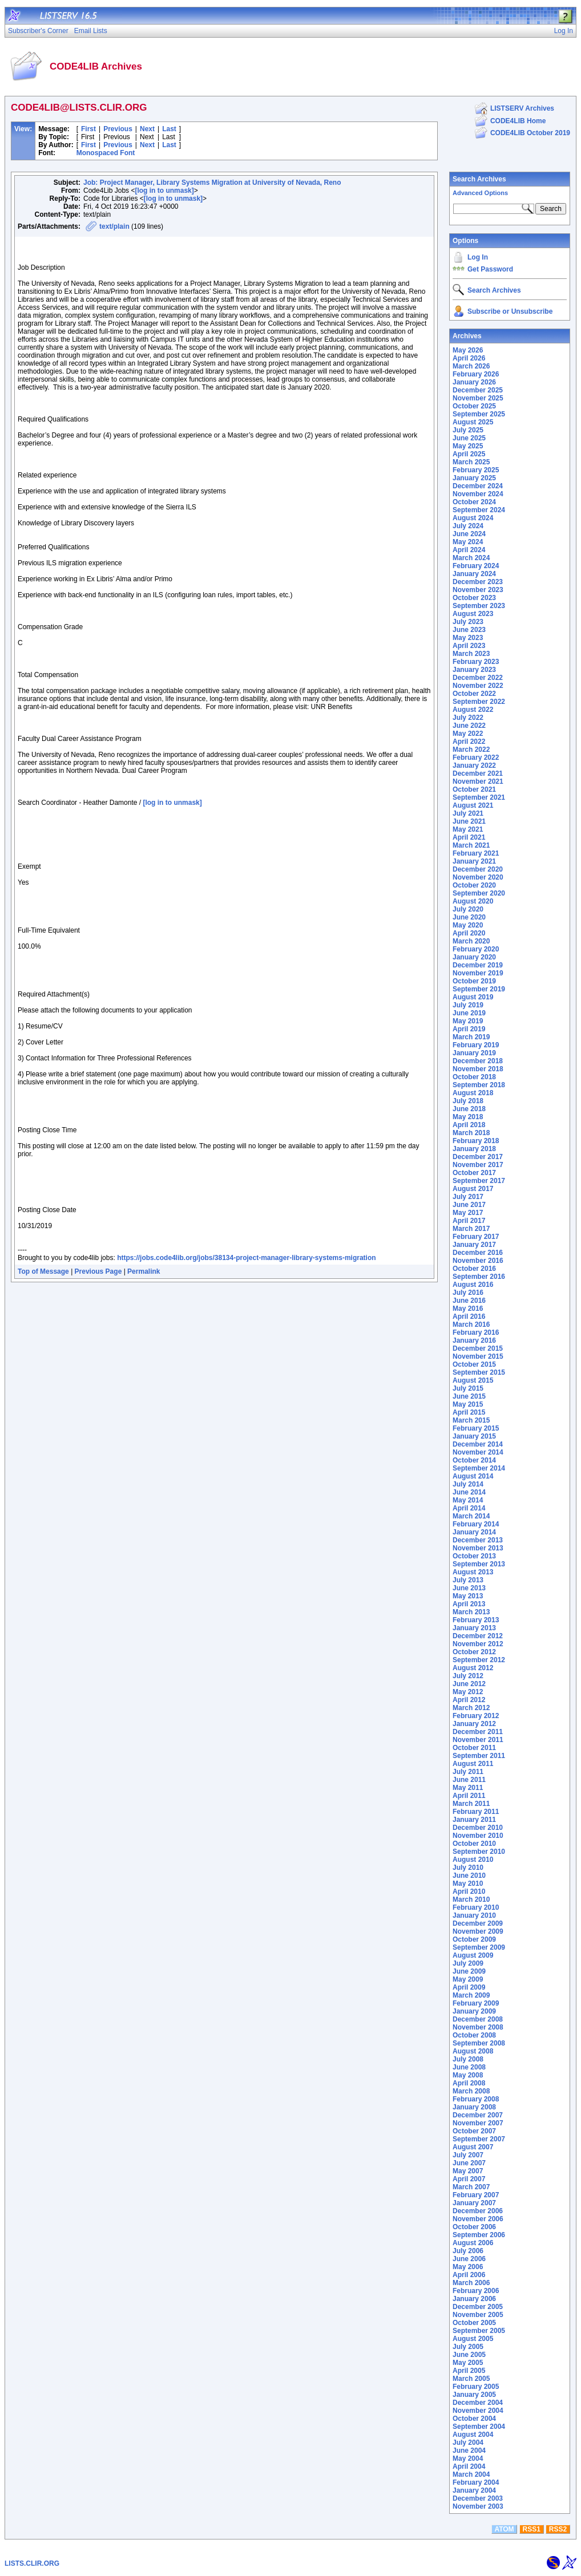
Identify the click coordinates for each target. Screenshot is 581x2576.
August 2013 (473, 1572)
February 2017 (476, 1237)
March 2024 (471, 558)
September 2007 (479, 2139)
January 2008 (474, 2107)
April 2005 (469, 2371)
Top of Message (43, 1271)
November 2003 (478, 2506)
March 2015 (471, 1420)
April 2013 (469, 1604)
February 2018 (476, 1141)
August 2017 (473, 1189)
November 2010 (478, 1836)
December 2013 (478, 1540)
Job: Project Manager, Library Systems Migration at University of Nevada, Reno (212, 183)
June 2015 (469, 1396)
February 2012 (476, 1716)
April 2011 (469, 1796)
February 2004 (476, 2482)
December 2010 (478, 1828)
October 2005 (474, 2323)
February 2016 (476, 1332)
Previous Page (98, 1271)
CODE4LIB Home (518, 121)
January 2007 (474, 2203)
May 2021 (468, 829)
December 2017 (478, 1157)
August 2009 (473, 1955)
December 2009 (478, 1923)
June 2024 (469, 534)
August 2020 (473, 901)
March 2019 (471, 1037)
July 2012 (468, 1676)
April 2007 (469, 2179)
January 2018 (474, 1149)
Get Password (490, 269)
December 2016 (478, 1253)
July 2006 (468, 2251)
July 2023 (468, 622)
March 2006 (471, 2283)
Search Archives (479, 179)
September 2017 (479, 1181)
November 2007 (478, 2123)
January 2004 (474, 2490)
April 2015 (469, 1412)
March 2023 (471, 654)
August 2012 (473, 1668)
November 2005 (478, 2315)
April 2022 (469, 742)
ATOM (504, 2529)
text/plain (114, 226)
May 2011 (468, 1788)
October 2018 (474, 1077)
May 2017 (468, 1213)
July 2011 (468, 1772)
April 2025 (469, 454)
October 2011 (474, 1748)
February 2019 (476, 1045)
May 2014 (468, 1500)
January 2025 (474, 478)
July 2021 (468, 813)
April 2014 (469, 1508)
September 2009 (479, 1947)
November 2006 (478, 2219)
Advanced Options (480, 192)
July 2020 (468, 909)
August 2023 (473, 614)
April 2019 (469, 1029)
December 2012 (478, 1636)
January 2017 (474, 1245)
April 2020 (469, 933)
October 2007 (474, 2131)
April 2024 (469, 550)
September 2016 (479, 1277)
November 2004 (478, 2411)
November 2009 (478, 1931)
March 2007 (471, 2187)
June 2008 (469, 2067)
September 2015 (479, 1372)
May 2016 (468, 1309)
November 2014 (478, 1452)
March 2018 (471, 1133)
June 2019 (469, 1013)
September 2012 (479, 1660)
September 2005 (479, 2331)
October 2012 (474, 1652)
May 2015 (468, 1404)
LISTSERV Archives (522, 108)
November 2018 (478, 1069)
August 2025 (473, 422)
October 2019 (474, 981)
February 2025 (476, 470)
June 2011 (469, 1780)
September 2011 (479, 1756)
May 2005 (468, 2363)
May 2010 (468, 1884)
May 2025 (468, 446)
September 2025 (479, 414)
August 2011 (473, 1764)
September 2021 (479, 797)
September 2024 (479, 510)
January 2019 (474, 1053)
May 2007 (468, 2171)
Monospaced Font (105, 153)
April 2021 (469, 837)
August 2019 (473, 997)
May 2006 (468, 2267)
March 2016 (471, 1324)
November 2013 (478, 1548)
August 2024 (473, 518)
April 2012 (469, 1700)
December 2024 (478, 486)
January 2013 (474, 1628)
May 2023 (468, 638)
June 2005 (469, 2355)
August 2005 (473, 2339)
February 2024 (476, 566)
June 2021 (469, 821)
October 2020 (474, 885)
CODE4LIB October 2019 (530, 133)
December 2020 (478, 869)
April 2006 (469, 2275)
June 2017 (469, 1205)
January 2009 (474, 2011)
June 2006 (469, 2259)
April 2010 (469, 1891)
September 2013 (479, 1564)
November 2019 (478, 973)
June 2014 (469, 1492)
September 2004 (479, 2427)
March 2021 (471, 845)
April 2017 (469, 1221)
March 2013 (471, 1612)
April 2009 (469, 1987)
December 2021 (478, 773)
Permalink (143, 1271)
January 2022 (474, 765)
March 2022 (471, 750)
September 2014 (479, 1468)
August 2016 (473, 1285)
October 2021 (474, 789)
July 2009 (468, 1963)
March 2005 (471, 2379)
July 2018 (468, 1101)
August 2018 (473, 1093)
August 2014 (473, 1476)
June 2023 (469, 630)
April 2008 (469, 2083)
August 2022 (473, 710)
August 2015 (473, 1380)
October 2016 (474, 1269)
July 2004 (468, 2443)
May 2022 (468, 734)
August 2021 (473, 805)
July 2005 (468, 2347)
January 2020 (474, 957)
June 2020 (469, 917)
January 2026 (474, 382)
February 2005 (476, 2387)
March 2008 (471, 2091)
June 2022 (469, 726)
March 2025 (471, 462)
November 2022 (478, 686)
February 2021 (476, 853)
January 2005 (474, 2395)
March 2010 (471, 1899)
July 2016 (468, 1293)
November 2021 (478, 781)
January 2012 (474, 1724)
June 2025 (469, 438)
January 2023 (474, 670)
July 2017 (468, 1197)
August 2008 (473, 2051)
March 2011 (471, 1804)
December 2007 (478, 2115)
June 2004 (469, 2451)
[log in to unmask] (164, 191)
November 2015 (478, 1356)
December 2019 (478, 965)
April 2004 (469, 2466)
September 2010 (479, 1852)
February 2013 (476, 1620)
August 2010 (473, 1860)
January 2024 (474, 574)
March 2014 (471, 1516)
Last (169, 129)
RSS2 (558, 2529)
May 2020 (468, 925)
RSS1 (531, 2529)
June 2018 (469, 1109)
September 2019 (479, 989)
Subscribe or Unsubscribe (509, 311)
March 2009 (471, 1995)
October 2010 (474, 1844)
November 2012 (478, 1644)
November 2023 (478, 590)
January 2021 (474, 861)
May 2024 (468, 542)
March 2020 (471, 941)
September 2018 (479, 1085)
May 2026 (468, 350)
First (88, 129)
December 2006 (478, 2211)
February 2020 (476, 949)
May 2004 (468, 2458)
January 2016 (474, 1340)
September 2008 (479, 2043)
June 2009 (469, 1971)
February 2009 (476, 2003)
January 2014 (474, 1532)
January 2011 (474, 1820)
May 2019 (468, 1021)
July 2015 (468, 1388)
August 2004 (473, 2435)
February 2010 (476, 1907)
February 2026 (476, 374)
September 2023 (479, 606)
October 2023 (474, 598)
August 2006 (473, 2243)
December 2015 (478, 1348)
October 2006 (474, 2227)
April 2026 (469, 358)
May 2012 (468, 1692)
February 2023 (476, 662)
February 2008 (476, 2099)
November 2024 (478, 494)
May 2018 (468, 1117)
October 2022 (474, 694)
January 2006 (474, 2299)
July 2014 (468, 1484)
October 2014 (474, 1460)
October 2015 (474, 1364)
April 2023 (469, 646)
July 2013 (468, 1580)
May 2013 (468, 1596)
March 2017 (471, 1229)
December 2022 (478, 678)
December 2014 (478, 1444)
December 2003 (478, 2498)
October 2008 (474, 2035)
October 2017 (474, 1173)
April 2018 (469, 1125)
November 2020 (478, 877)
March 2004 (471, 2474)
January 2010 (474, 1915)
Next (147, 129)
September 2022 (479, 702)
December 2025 (478, 390)
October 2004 (474, 2419)
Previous (117, 129)
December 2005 (478, 2307)
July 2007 (468, 2155)
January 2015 (474, 1436)
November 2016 (478, 1261)
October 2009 (474, 1939)
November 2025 (478, 398)
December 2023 (478, 582)
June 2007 (469, 2163)
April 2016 (469, 1317)
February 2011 (476, 1812)
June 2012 (469, 1684)
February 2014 (476, 1524)
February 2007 (476, 2195)
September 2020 (479, 893)
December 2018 (478, 1061)
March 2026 (471, 366)
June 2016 (469, 1301)
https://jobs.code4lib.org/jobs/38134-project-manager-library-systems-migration (246, 1258)
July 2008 (468, 2059)
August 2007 (473, 2147)
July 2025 (468, 430)
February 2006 (476, 2291)
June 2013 (469, 1588)
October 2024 (474, 502)
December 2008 (478, 2019)
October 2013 (474, 1556)
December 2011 (478, 1732)
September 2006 (479, 2235)
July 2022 (468, 718)
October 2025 (474, 406)
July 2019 (468, 1005)
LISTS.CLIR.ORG (32, 2563)
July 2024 (468, 526)
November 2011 (478, 1740)
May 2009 (468, 1979)
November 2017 (478, 1165)
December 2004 (478, 2403)
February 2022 (476, 758)
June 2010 (469, 1876)
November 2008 (478, 2027)
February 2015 (476, 1428)
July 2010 (468, 1868)
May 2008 (468, 2075)
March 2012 (471, 1708)
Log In (477, 257)
